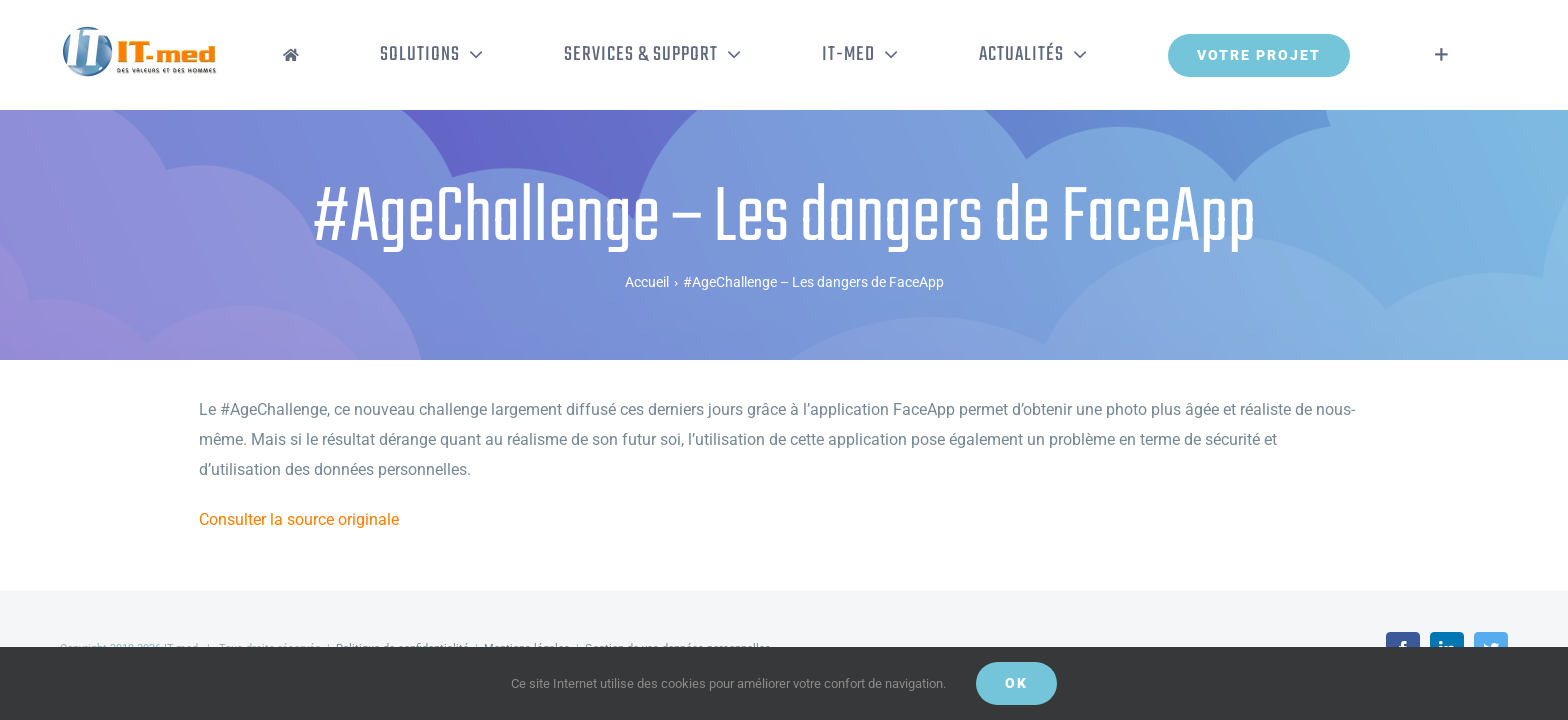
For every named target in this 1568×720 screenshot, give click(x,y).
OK (1016, 683)
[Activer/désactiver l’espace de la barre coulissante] (1471, 55)
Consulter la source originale (299, 519)
